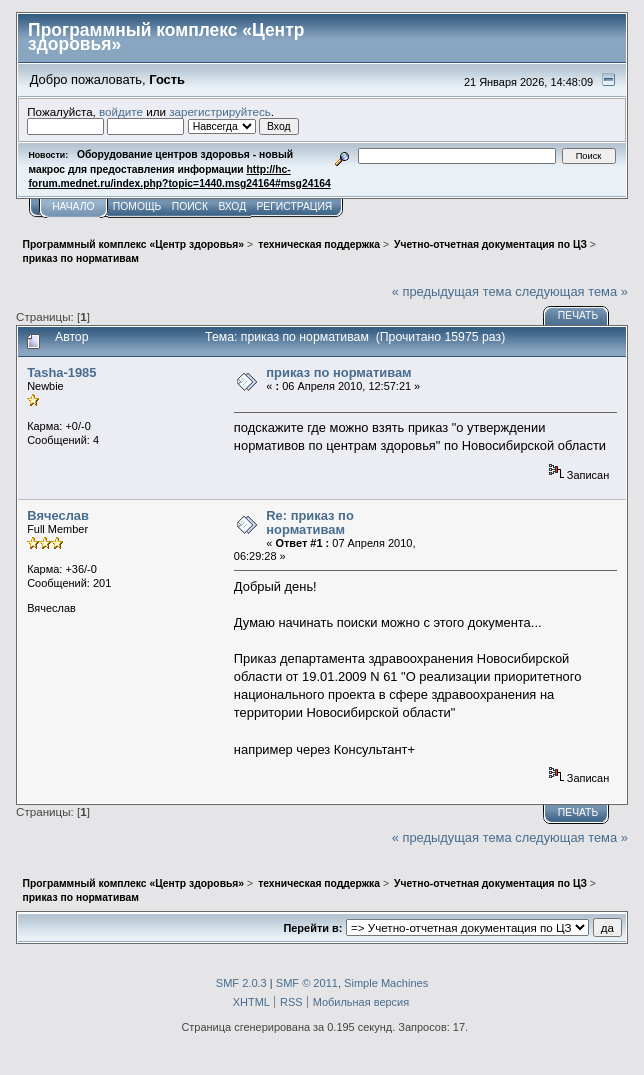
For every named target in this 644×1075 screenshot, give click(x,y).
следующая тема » (571, 291)
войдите (121, 111)
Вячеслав (58, 515)
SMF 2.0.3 (241, 983)
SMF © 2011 (307, 983)
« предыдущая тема (452, 291)
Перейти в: (312, 928)
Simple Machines (386, 983)
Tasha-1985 (61, 372)
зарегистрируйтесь (220, 111)
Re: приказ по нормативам (309, 522)
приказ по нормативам (338, 372)
